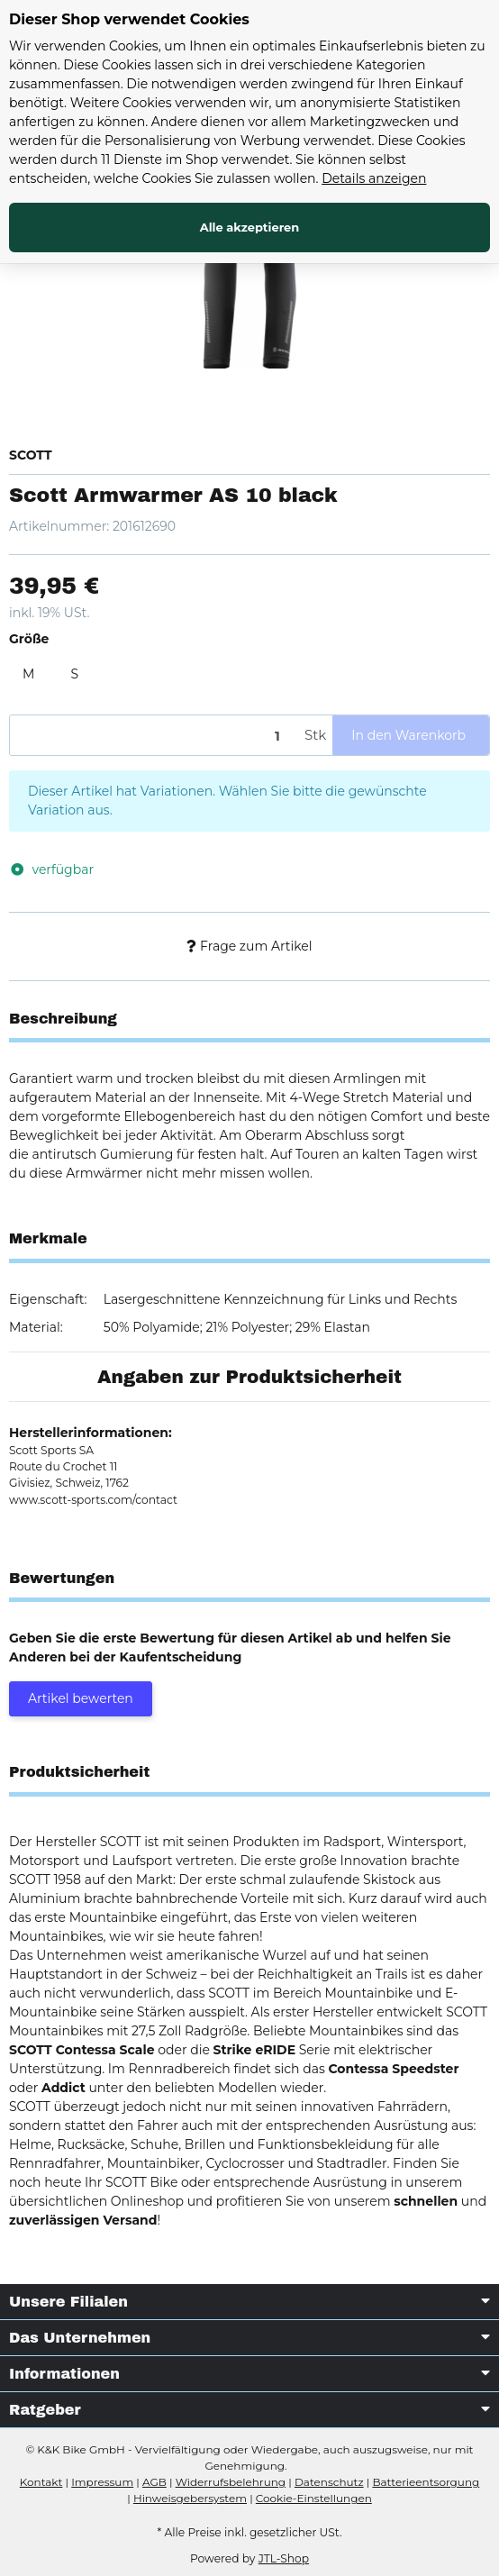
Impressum (102, 2482)
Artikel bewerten (80, 1698)
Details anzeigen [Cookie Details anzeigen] (374, 178)
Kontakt (41, 2482)
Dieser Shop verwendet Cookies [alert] (129, 19)
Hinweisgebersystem (190, 2498)
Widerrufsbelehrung (231, 2482)
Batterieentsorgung (425, 2482)
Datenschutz (329, 2482)
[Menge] (154, 735)
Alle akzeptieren (250, 227)
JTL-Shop (284, 2558)
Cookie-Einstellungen (314, 2498)
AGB (154, 2482)
